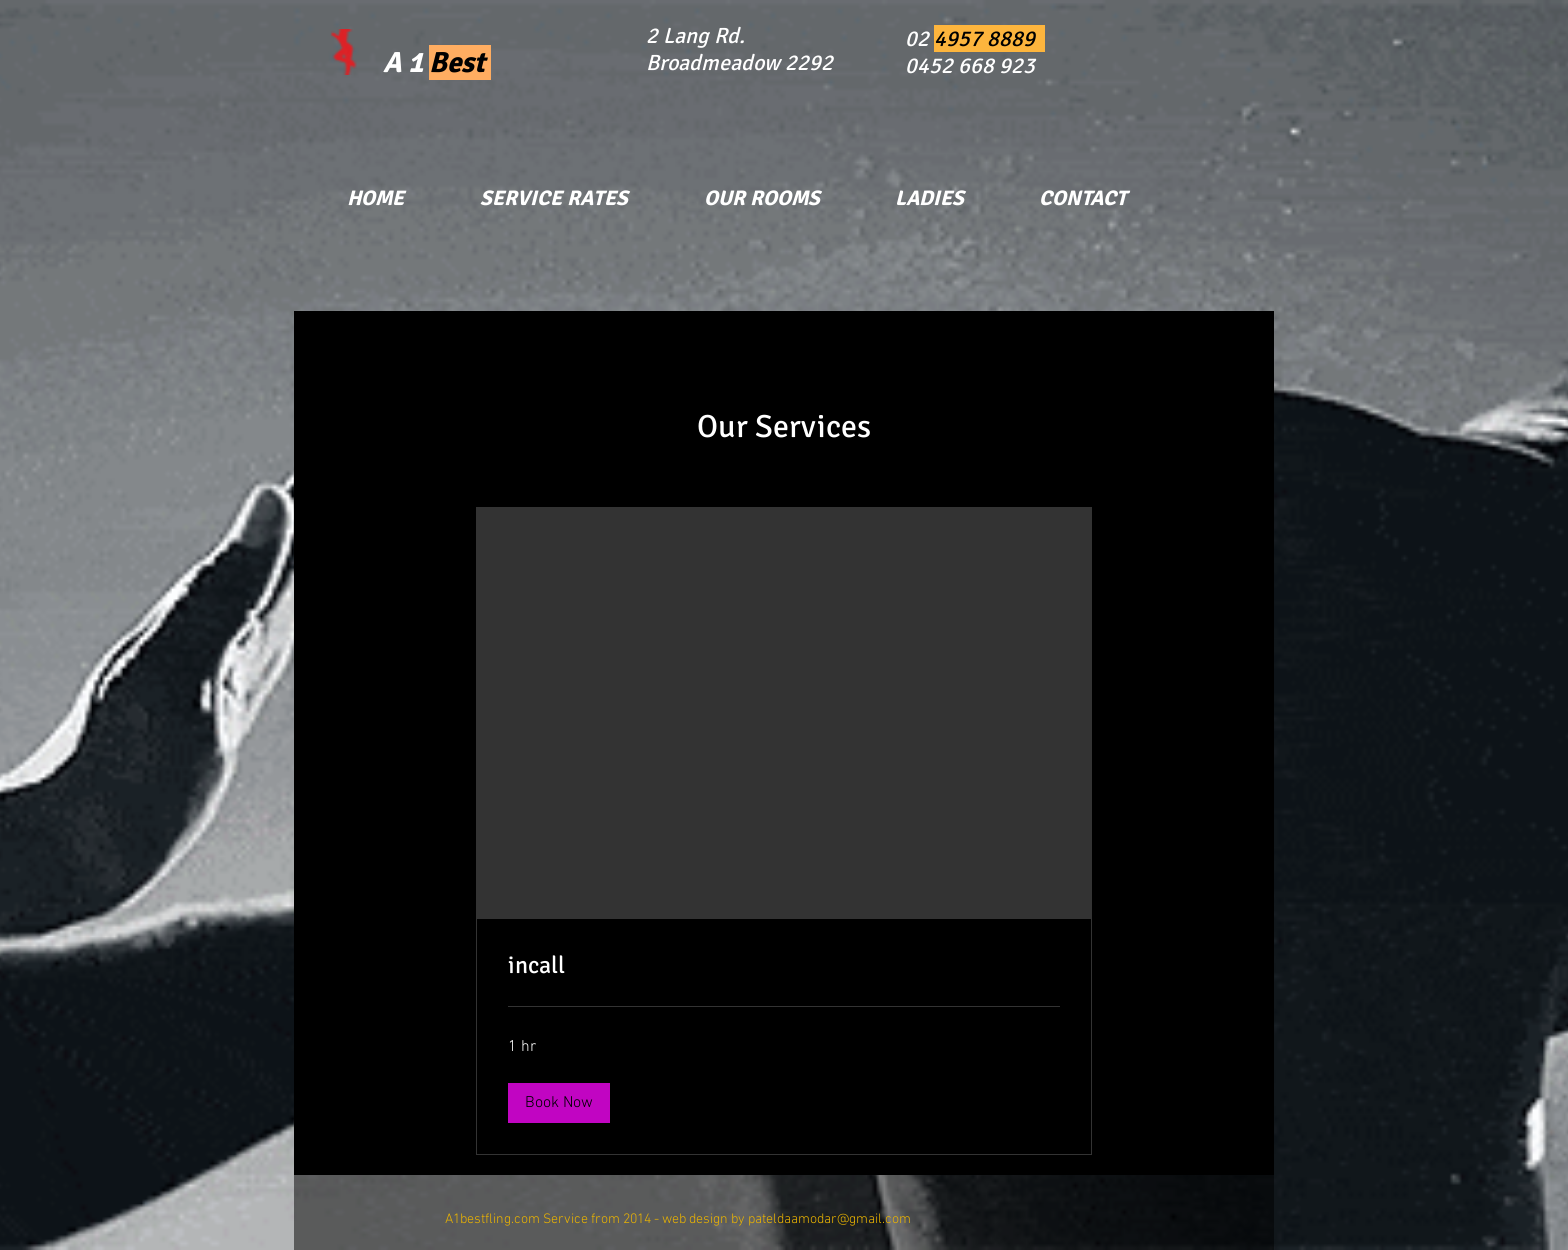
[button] (559, 1103)
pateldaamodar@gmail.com (829, 1219)
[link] (784, 966)
